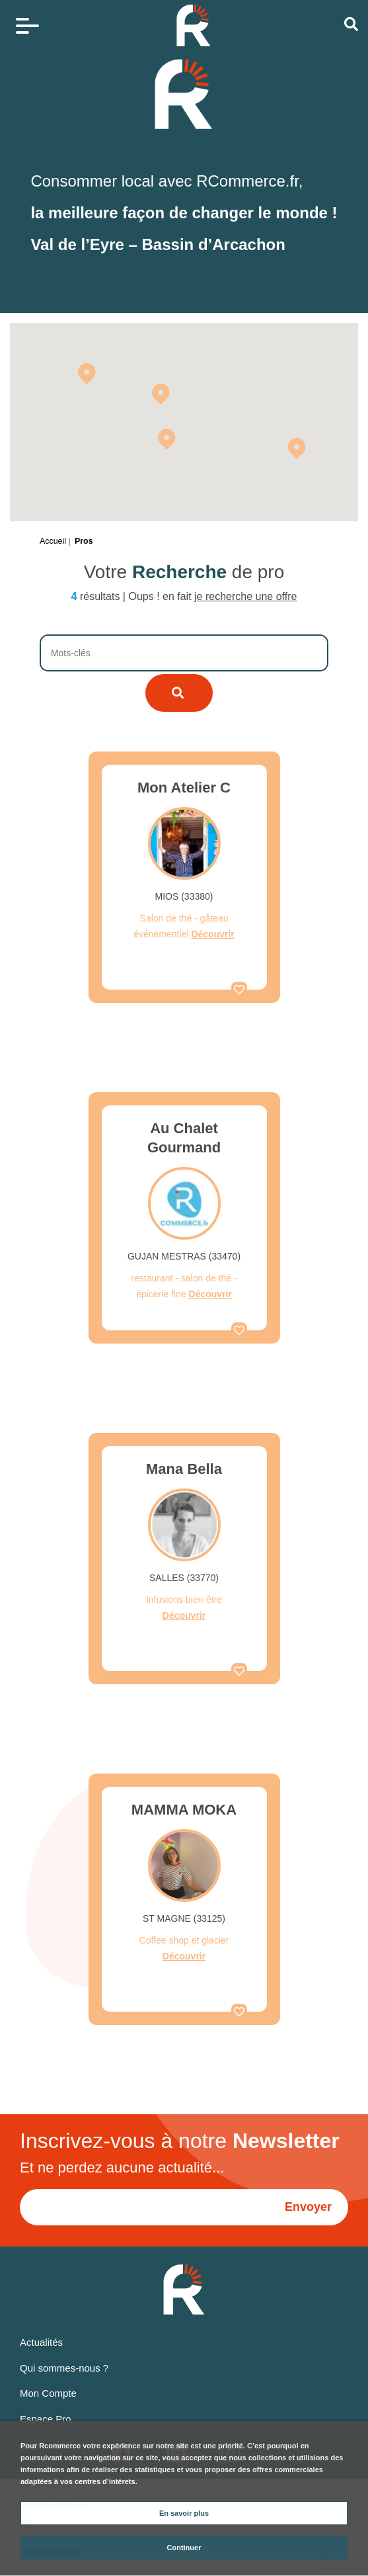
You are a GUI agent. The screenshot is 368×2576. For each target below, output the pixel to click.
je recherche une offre (245, 596)
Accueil (53, 541)
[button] (160, 393)
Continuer (184, 2548)
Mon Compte (48, 2393)
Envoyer (308, 2206)
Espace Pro (45, 2419)
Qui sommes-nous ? (64, 2368)
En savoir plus (184, 2513)
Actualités (41, 2342)
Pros (84, 541)
